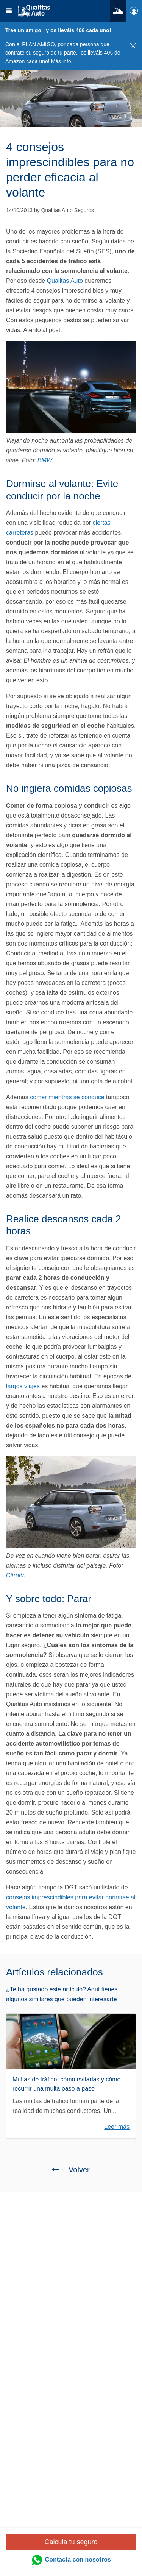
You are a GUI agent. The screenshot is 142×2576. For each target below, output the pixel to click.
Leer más (117, 2127)
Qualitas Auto (65, 281)
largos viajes (23, 1386)
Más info (61, 61)
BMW (44, 460)
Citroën (16, 1575)
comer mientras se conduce (67, 1097)
